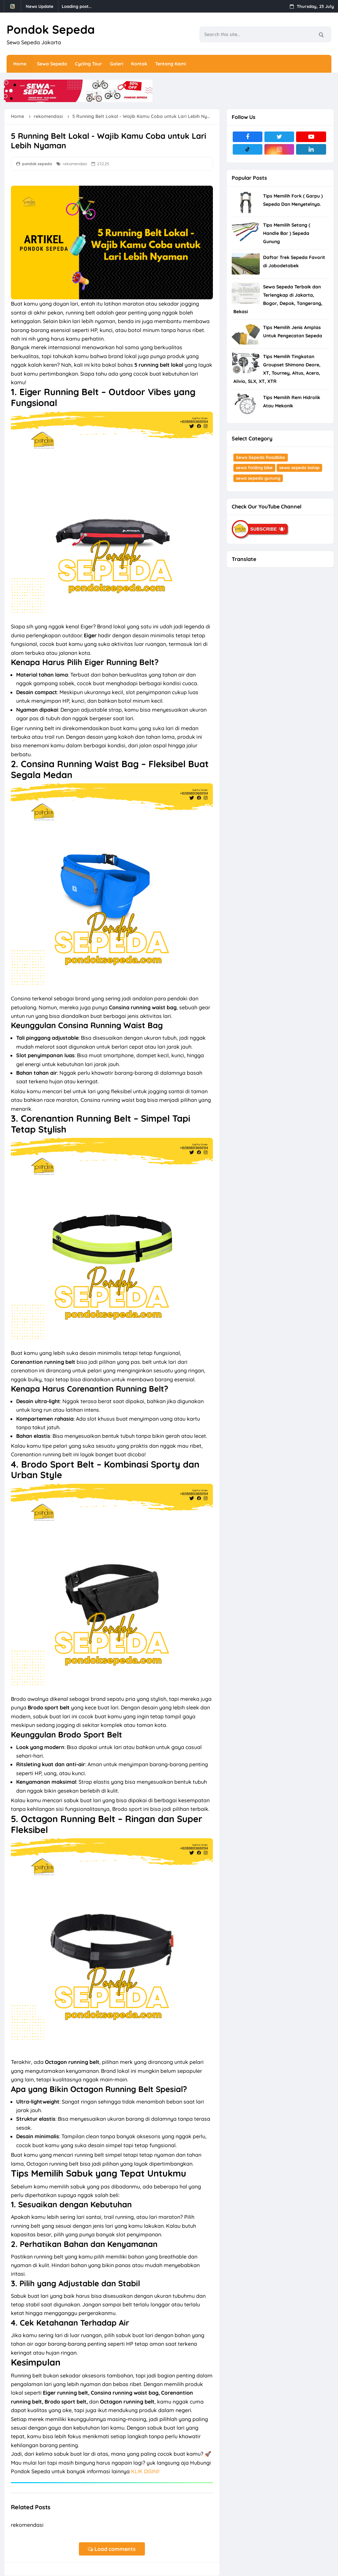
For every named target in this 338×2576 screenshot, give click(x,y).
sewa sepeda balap (299, 467)
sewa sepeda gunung (258, 478)
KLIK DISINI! (145, 2471)
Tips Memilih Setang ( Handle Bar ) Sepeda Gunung (286, 233)
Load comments (112, 2549)
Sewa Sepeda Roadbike (260, 457)
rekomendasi (75, 163)
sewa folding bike (254, 467)
